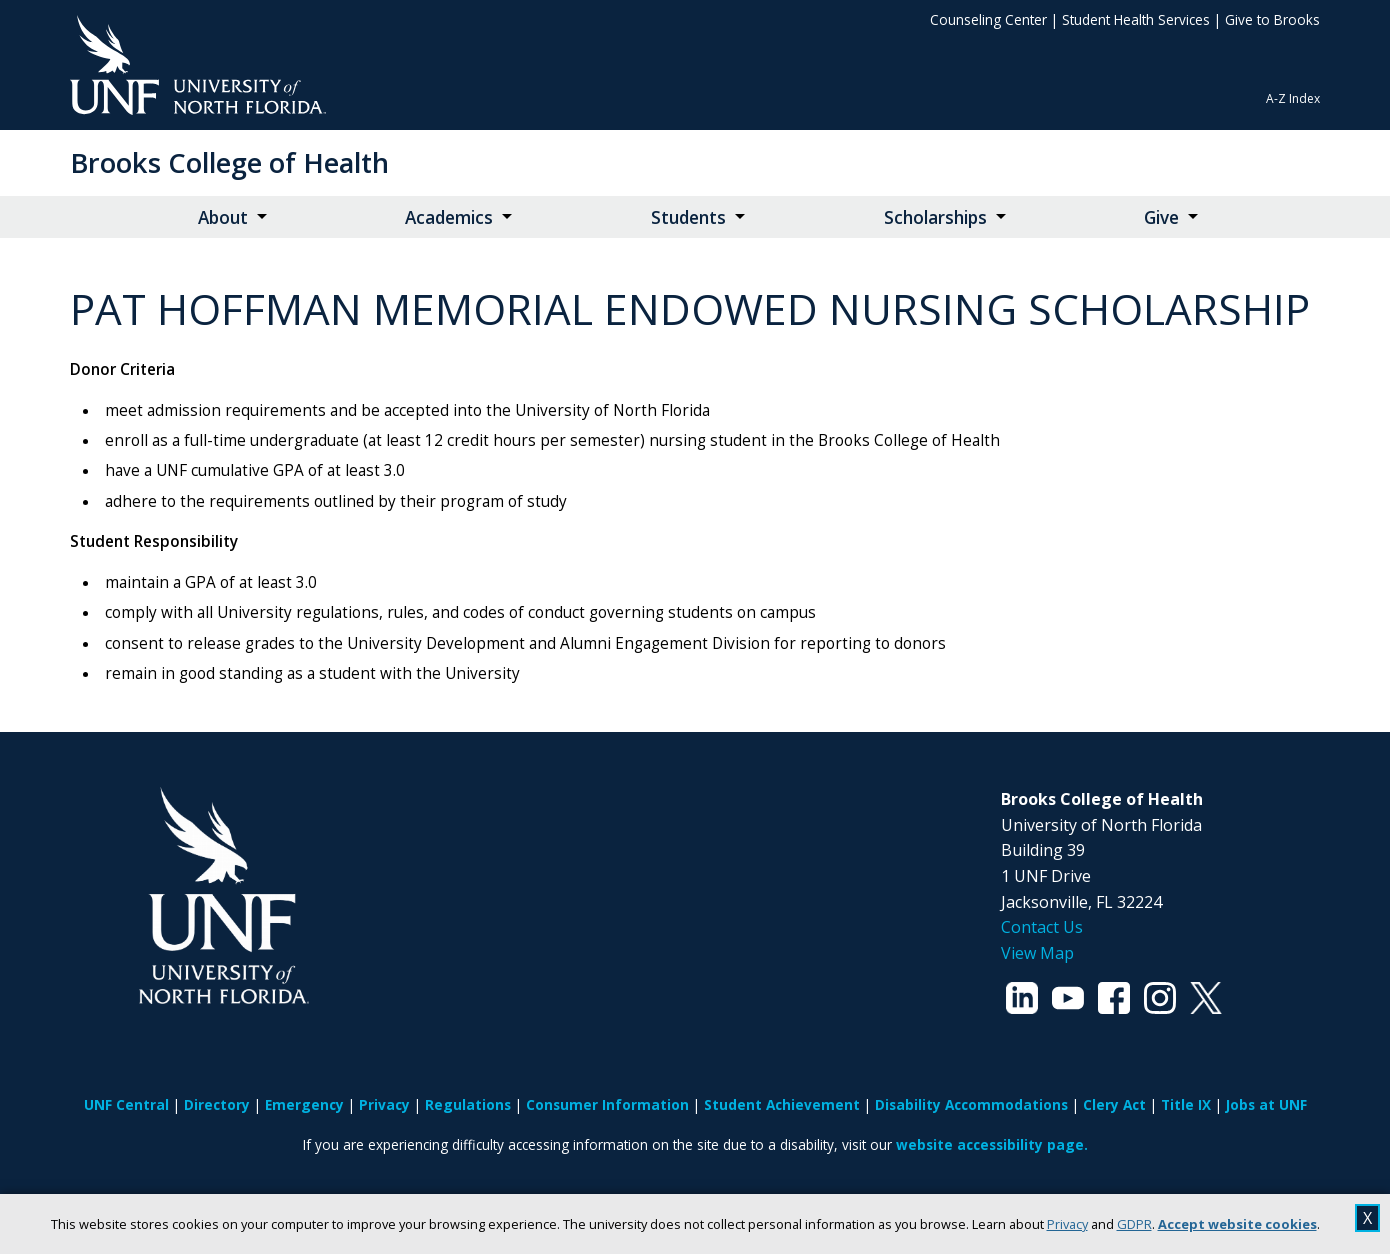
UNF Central (126, 1104)
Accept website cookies (1237, 1224)
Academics (449, 217)
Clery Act (1114, 1104)
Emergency (304, 1104)
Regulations (468, 1104)
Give (1161, 217)
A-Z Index (1293, 98)
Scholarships (935, 217)
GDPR (1134, 1224)
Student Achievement (782, 1104)
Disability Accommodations (971, 1104)
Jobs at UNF (1266, 1104)
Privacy (1067, 1224)
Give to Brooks (1272, 19)
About (223, 217)
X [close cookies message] (1367, 1218)
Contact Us (1042, 927)
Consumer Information (607, 1104)
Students (688, 217)
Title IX (1186, 1104)
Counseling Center (988, 19)
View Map (1037, 953)
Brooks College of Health (229, 162)
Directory (217, 1104)
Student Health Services (1136, 19)
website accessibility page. (992, 1144)
